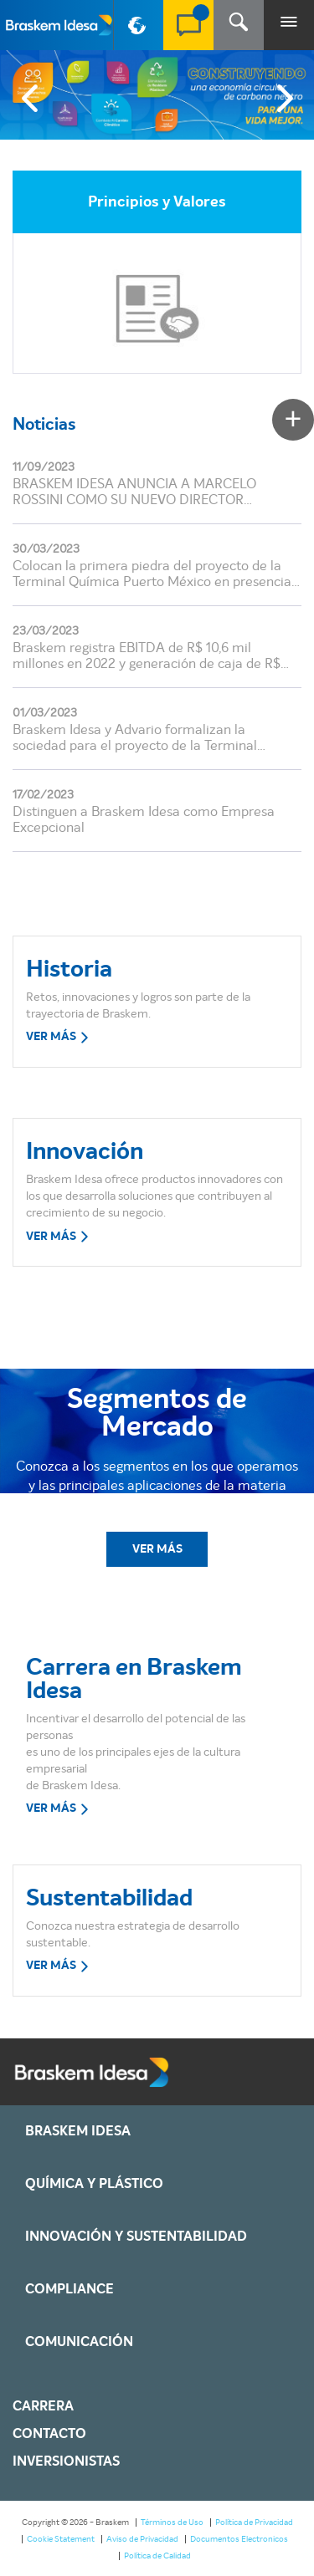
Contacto (49, 2434)
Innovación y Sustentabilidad (136, 2236)
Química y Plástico (94, 2184)
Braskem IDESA (78, 2131)
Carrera (43, 2406)
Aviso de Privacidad (142, 2538)
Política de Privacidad (254, 2522)
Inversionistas (66, 2461)
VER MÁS (58, 1038)
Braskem (58, 25)
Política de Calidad (157, 2555)
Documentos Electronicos (239, 2538)
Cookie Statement (61, 2538)
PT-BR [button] (139, 32)
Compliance (69, 2289)
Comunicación (79, 2342)
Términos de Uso (172, 2522)
